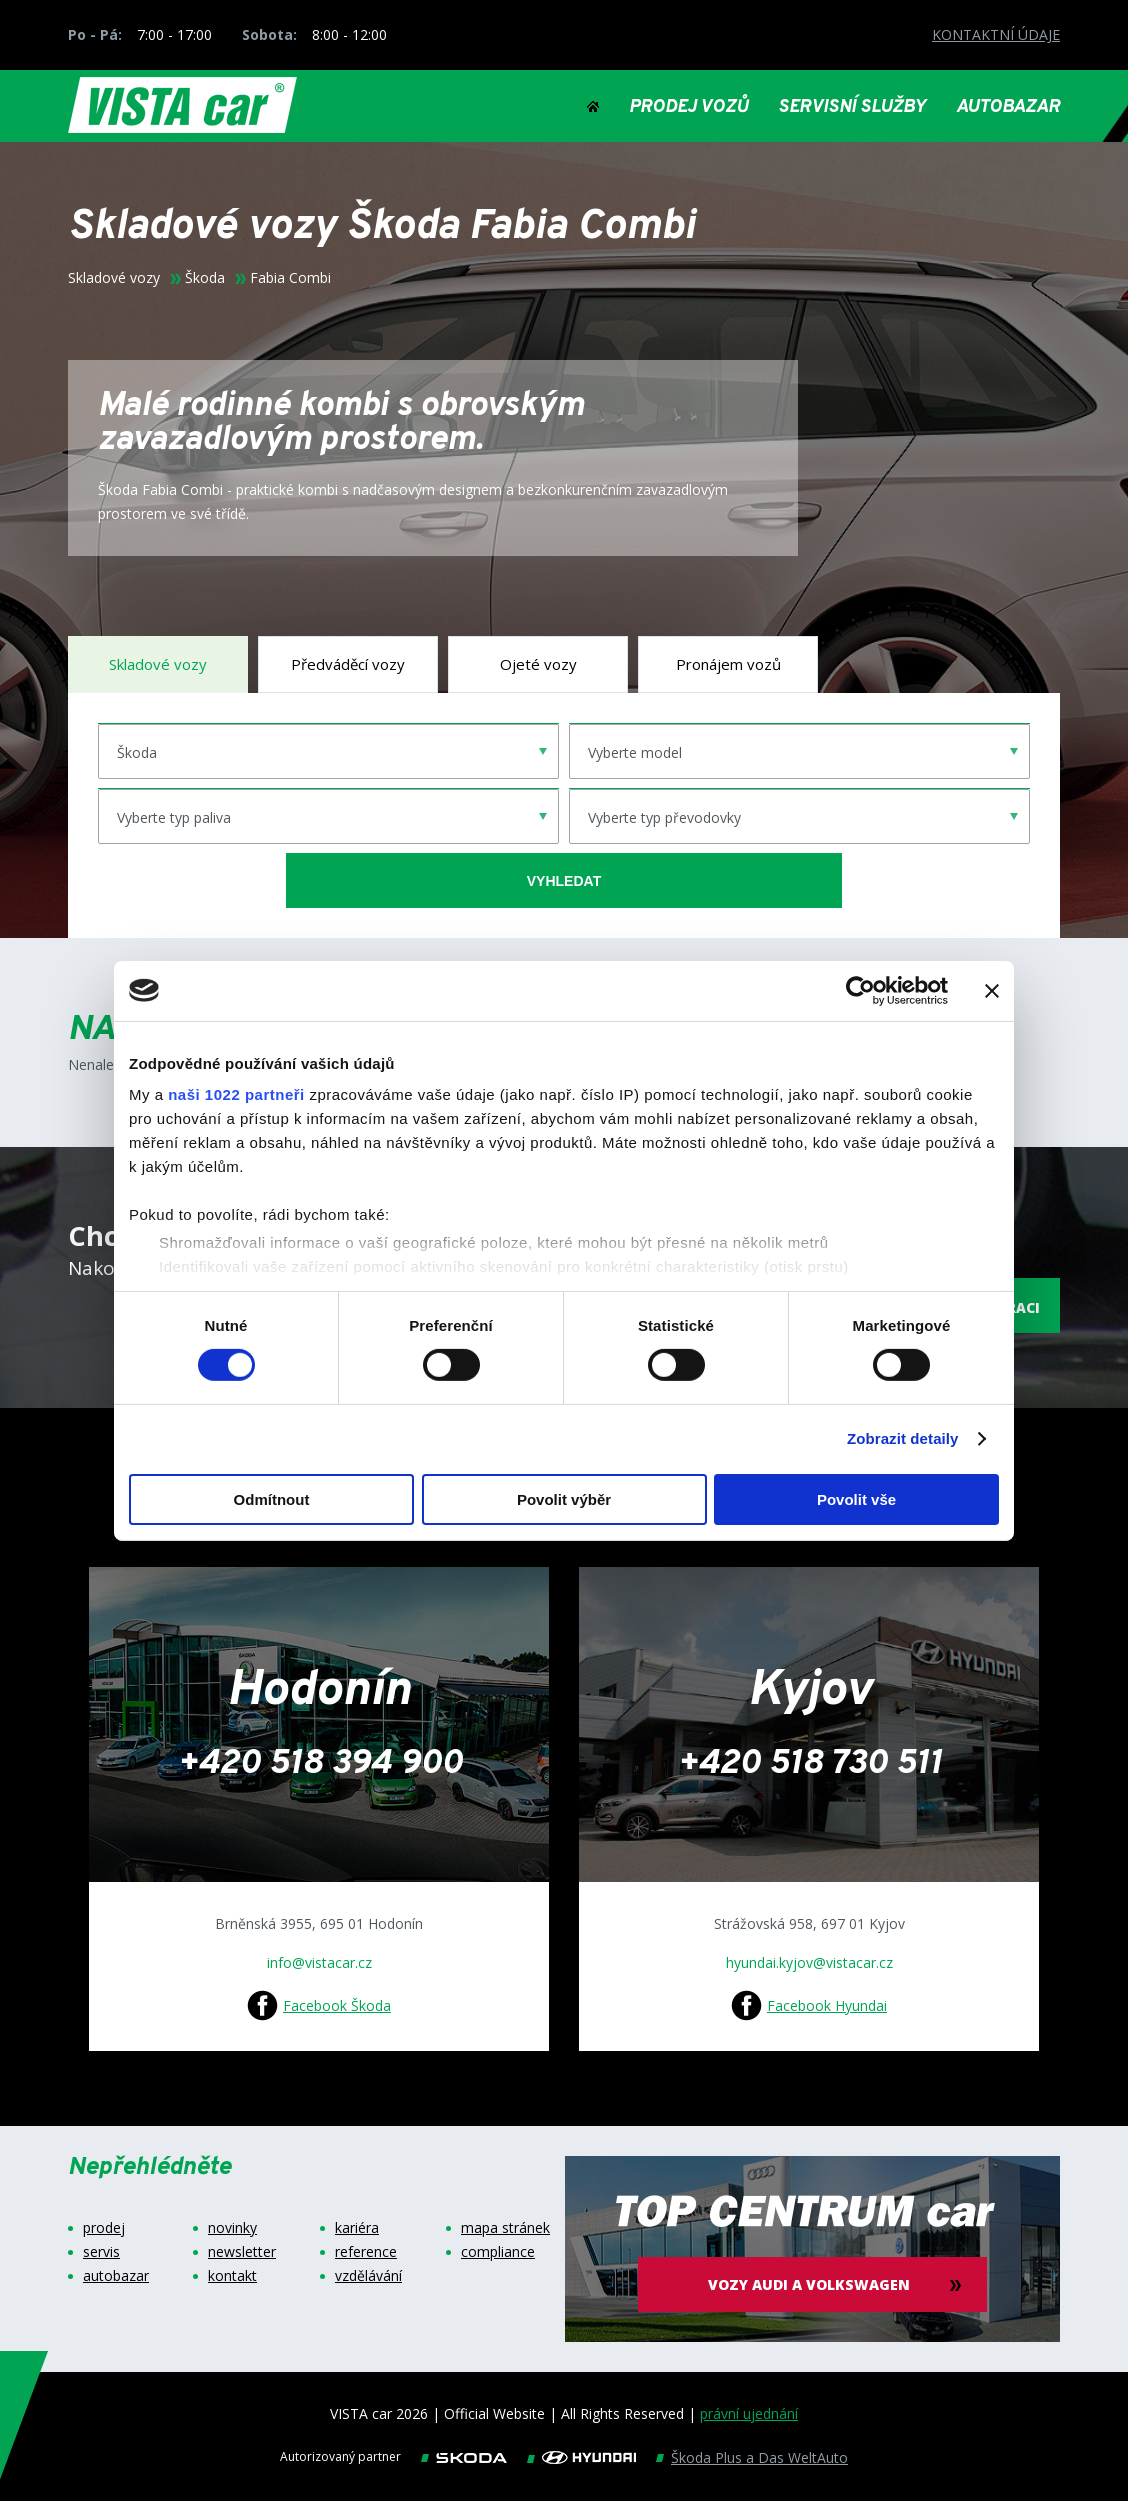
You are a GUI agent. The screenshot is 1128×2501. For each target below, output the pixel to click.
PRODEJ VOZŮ (688, 108)
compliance (498, 2252)
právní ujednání (749, 2413)
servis (101, 2252)
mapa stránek (505, 2228)
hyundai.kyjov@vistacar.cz (809, 1962)
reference (366, 2252)
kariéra (357, 2228)
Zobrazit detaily (903, 1438)
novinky (232, 2228)
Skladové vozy (114, 278)
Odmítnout (272, 1499)
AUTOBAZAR (1008, 108)
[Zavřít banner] (992, 990)
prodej (104, 2228)
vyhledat (564, 881)
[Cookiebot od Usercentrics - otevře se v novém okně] (860, 990)
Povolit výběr (564, 1499)
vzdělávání (368, 2276)
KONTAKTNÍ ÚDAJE (996, 34)
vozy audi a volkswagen (813, 2284)
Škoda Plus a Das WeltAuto (759, 2458)
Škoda (205, 278)
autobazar (116, 2276)
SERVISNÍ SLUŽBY (852, 108)
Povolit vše (856, 1499)
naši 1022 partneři (236, 1094)
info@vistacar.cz (319, 1962)
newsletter (242, 2252)
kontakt (232, 2276)
